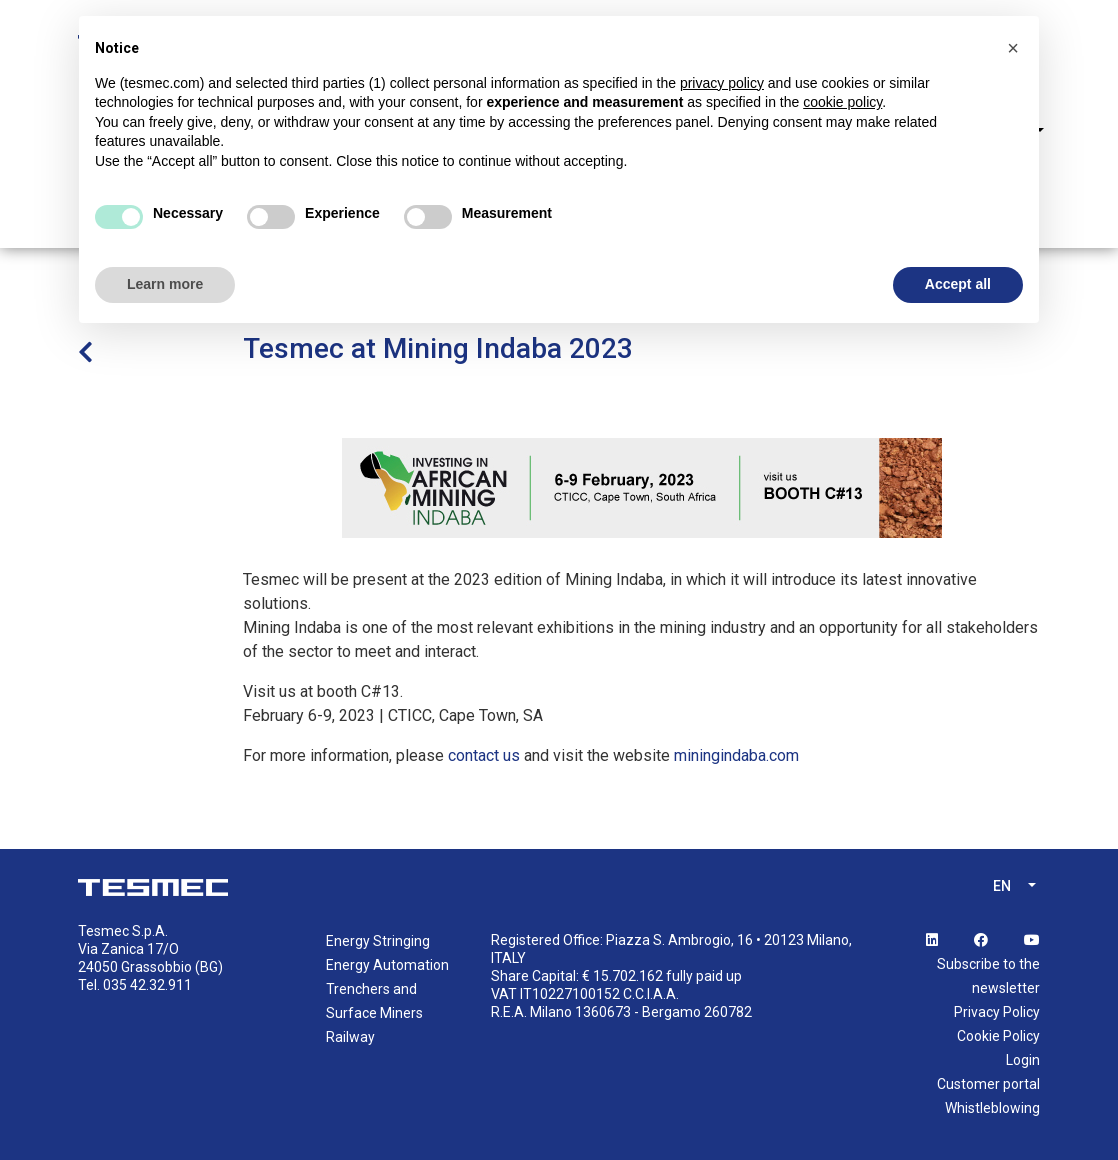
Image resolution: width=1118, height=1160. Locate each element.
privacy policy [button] (722, 83)
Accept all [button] (958, 284)
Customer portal (988, 1084)
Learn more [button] (165, 284)
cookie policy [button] (842, 102)
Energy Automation (387, 965)
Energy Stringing (378, 941)
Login (1023, 1060)
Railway (350, 1037)
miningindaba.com (736, 755)
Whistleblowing (992, 1108)
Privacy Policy (997, 1012)
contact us (484, 755)
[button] (1013, 48)
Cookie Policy (998, 1036)
